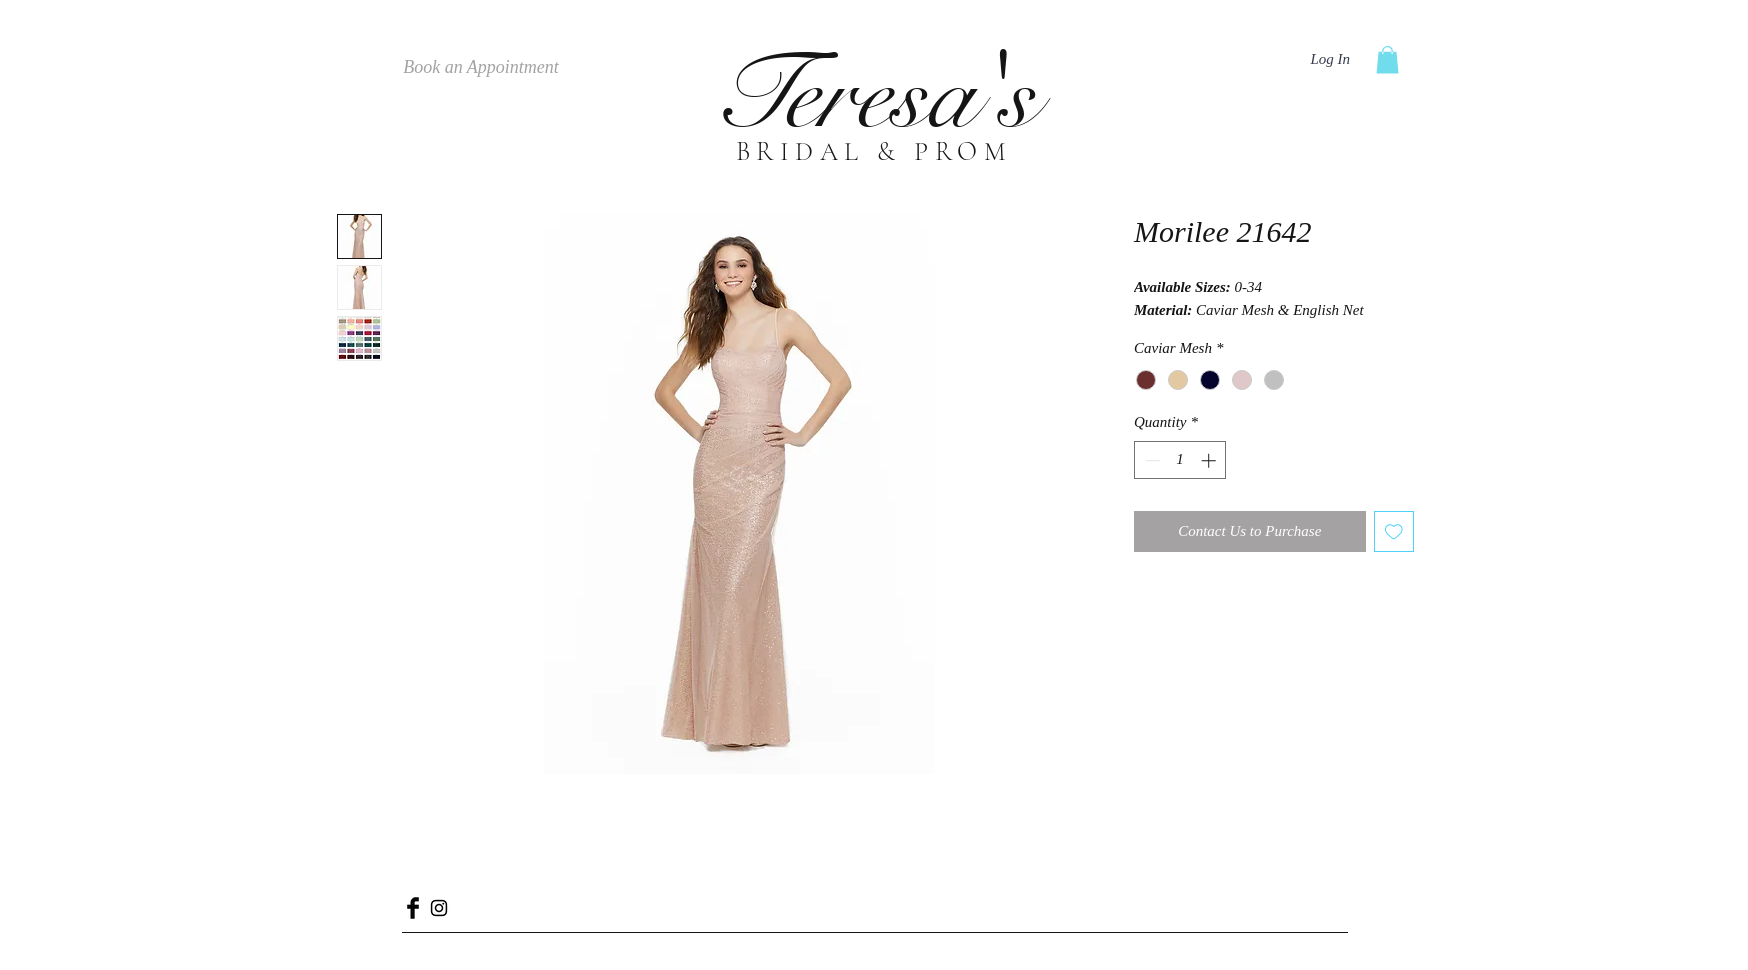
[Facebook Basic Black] (413, 908)
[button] (1387, 59)
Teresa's (874, 95)
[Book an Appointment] (481, 68)
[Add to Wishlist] (1394, 531)
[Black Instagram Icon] (439, 908)
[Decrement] (1150, 460)
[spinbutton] (1180, 460)
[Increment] (1210, 460)
